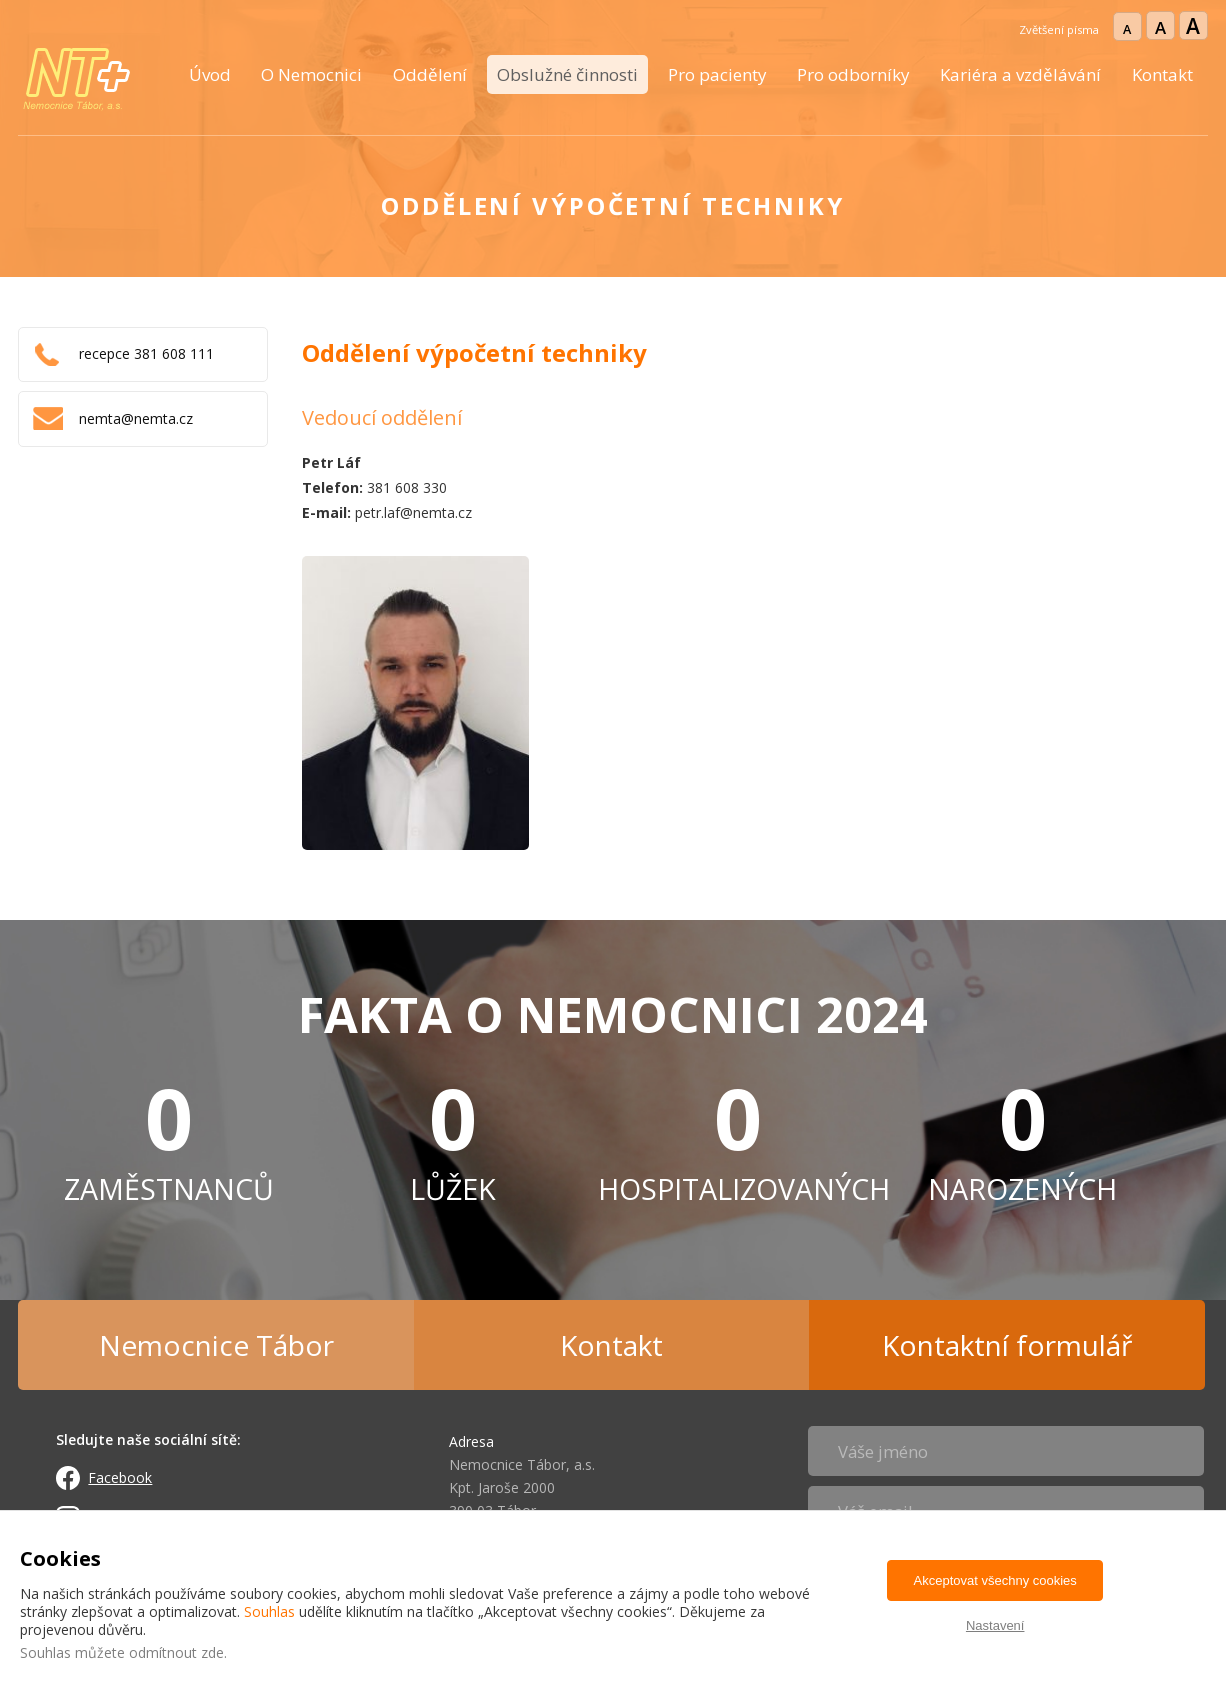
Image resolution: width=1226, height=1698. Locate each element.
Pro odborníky (853, 74)
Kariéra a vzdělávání (1020, 74)
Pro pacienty (717, 74)
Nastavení (995, 1625)
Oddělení (430, 74)
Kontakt (1162, 74)
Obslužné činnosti (567, 74)
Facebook (120, 1477)
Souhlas (269, 1611)
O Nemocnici (311, 74)
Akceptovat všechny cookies (995, 1580)
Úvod (210, 74)
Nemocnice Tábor (216, 1345)
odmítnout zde (176, 1652)
